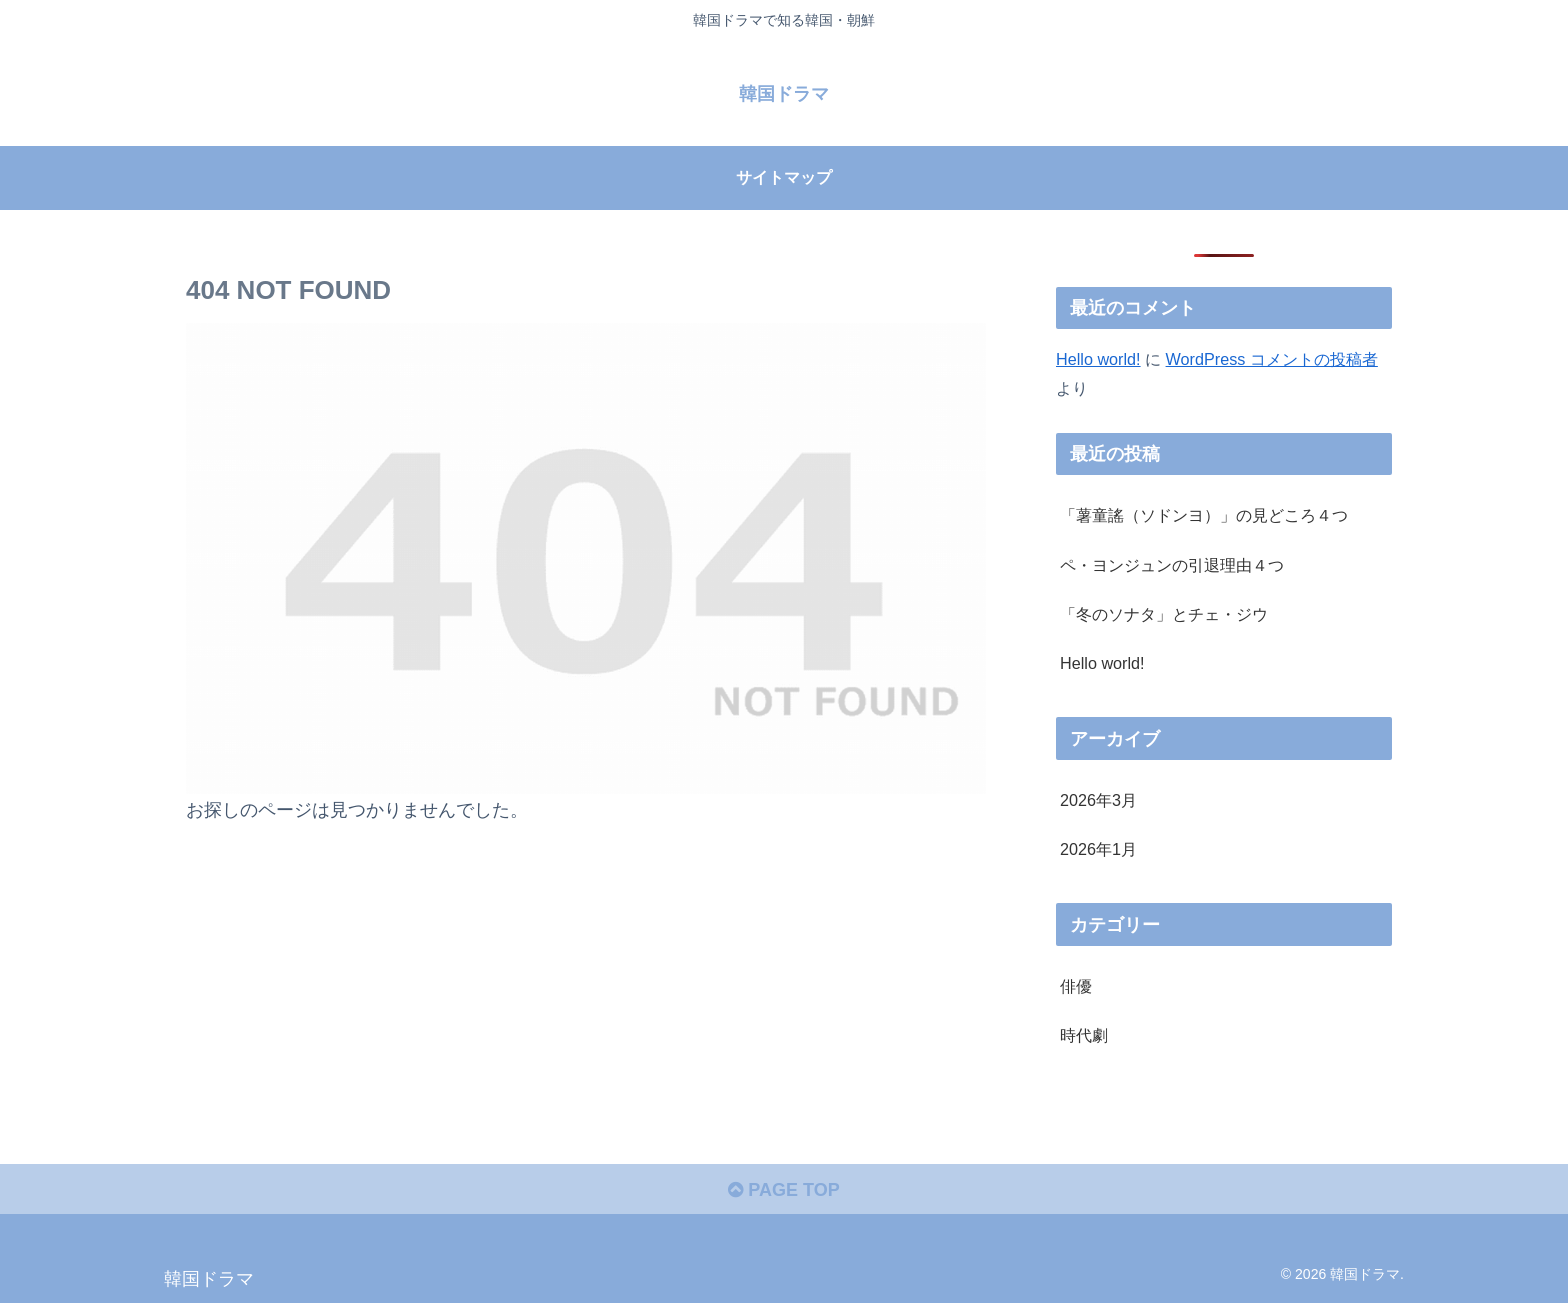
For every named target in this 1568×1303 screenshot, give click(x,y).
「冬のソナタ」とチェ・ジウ (1164, 614)
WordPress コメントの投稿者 (1272, 359)
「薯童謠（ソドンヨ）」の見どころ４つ (1204, 515)
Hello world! (1098, 359)
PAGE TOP (783, 1190)
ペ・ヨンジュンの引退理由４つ (1172, 565)
